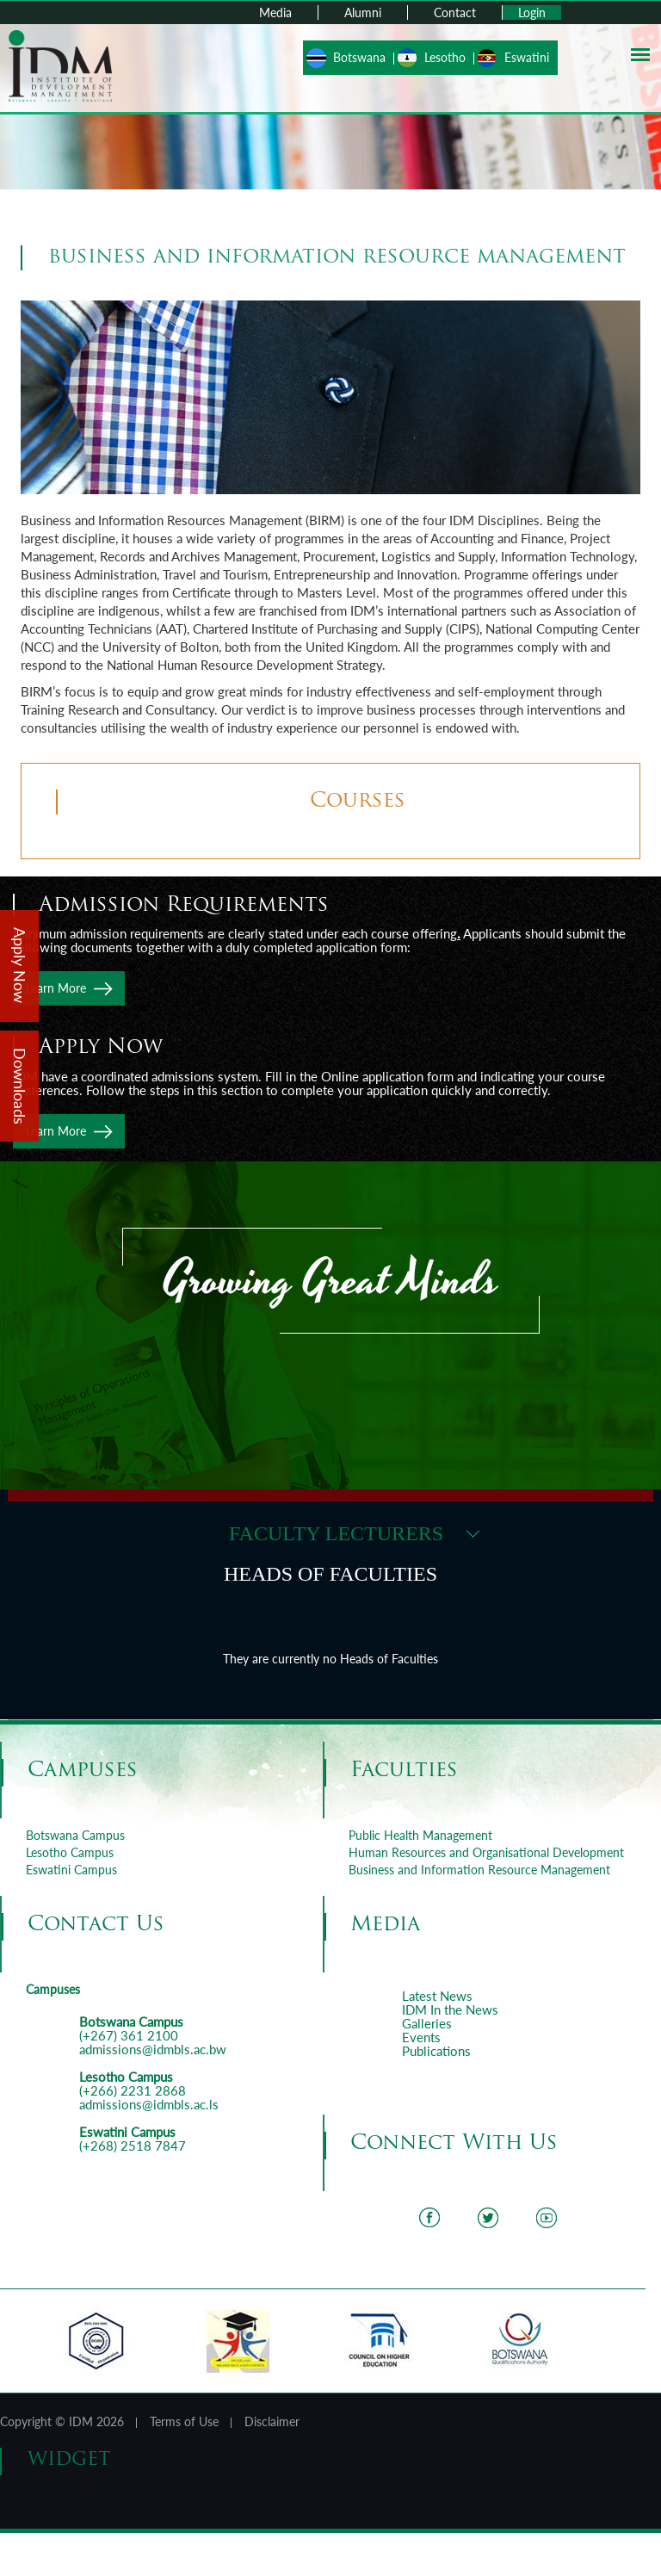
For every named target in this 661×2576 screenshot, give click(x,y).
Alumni (362, 12)
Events (421, 2037)
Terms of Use (184, 2421)
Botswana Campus (75, 1835)
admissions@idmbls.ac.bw (152, 2049)
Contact (455, 12)
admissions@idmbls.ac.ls (149, 2104)
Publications (436, 2051)
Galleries (427, 2023)
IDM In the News (450, 2009)
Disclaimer (272, 2421)
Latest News (437, 1995)
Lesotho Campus (70, 1852)
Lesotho (445, 57)
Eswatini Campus (71, 1869)
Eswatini (526, 57)
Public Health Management (420, 1835)
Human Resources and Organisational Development (486, 1852)
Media (275, 12)
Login (532, 12)
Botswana (359, 57)
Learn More (56, 988)
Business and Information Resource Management (479, 1869)
